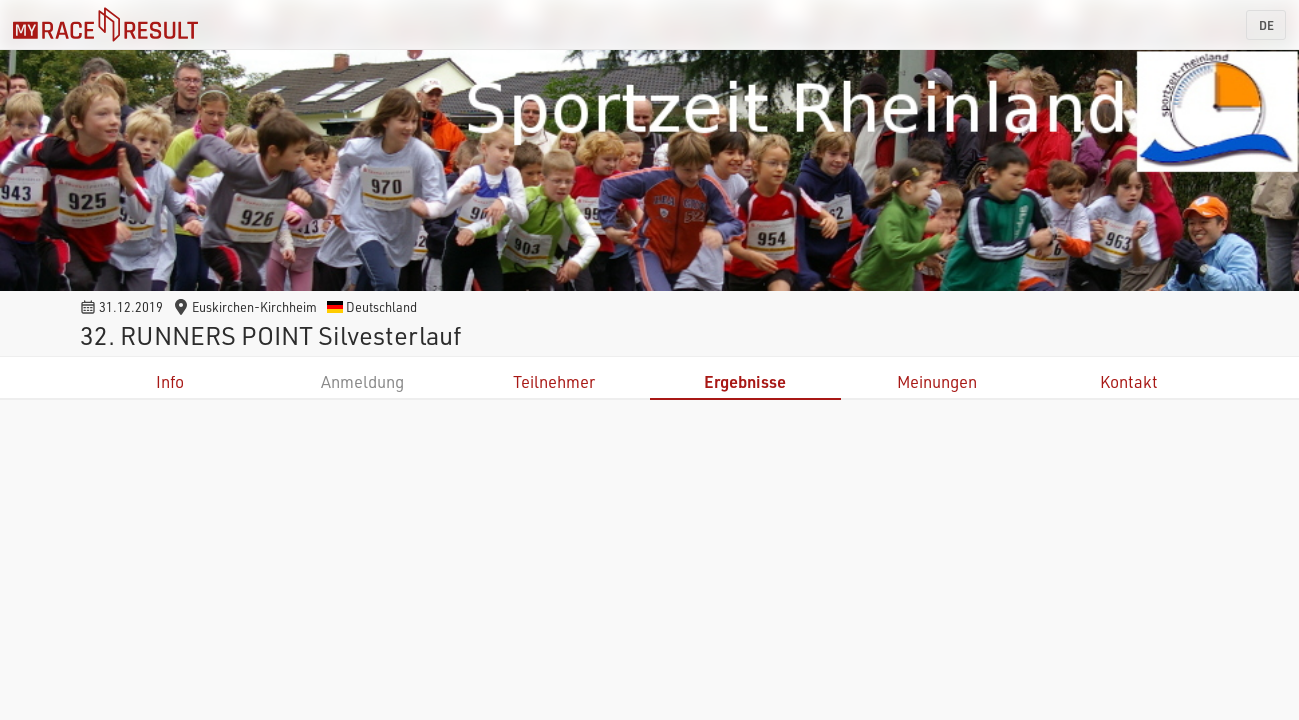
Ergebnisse (745, 381)
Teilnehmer (554, 381)
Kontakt (1129, 381)
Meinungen (937, 381)
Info (170, 381)
